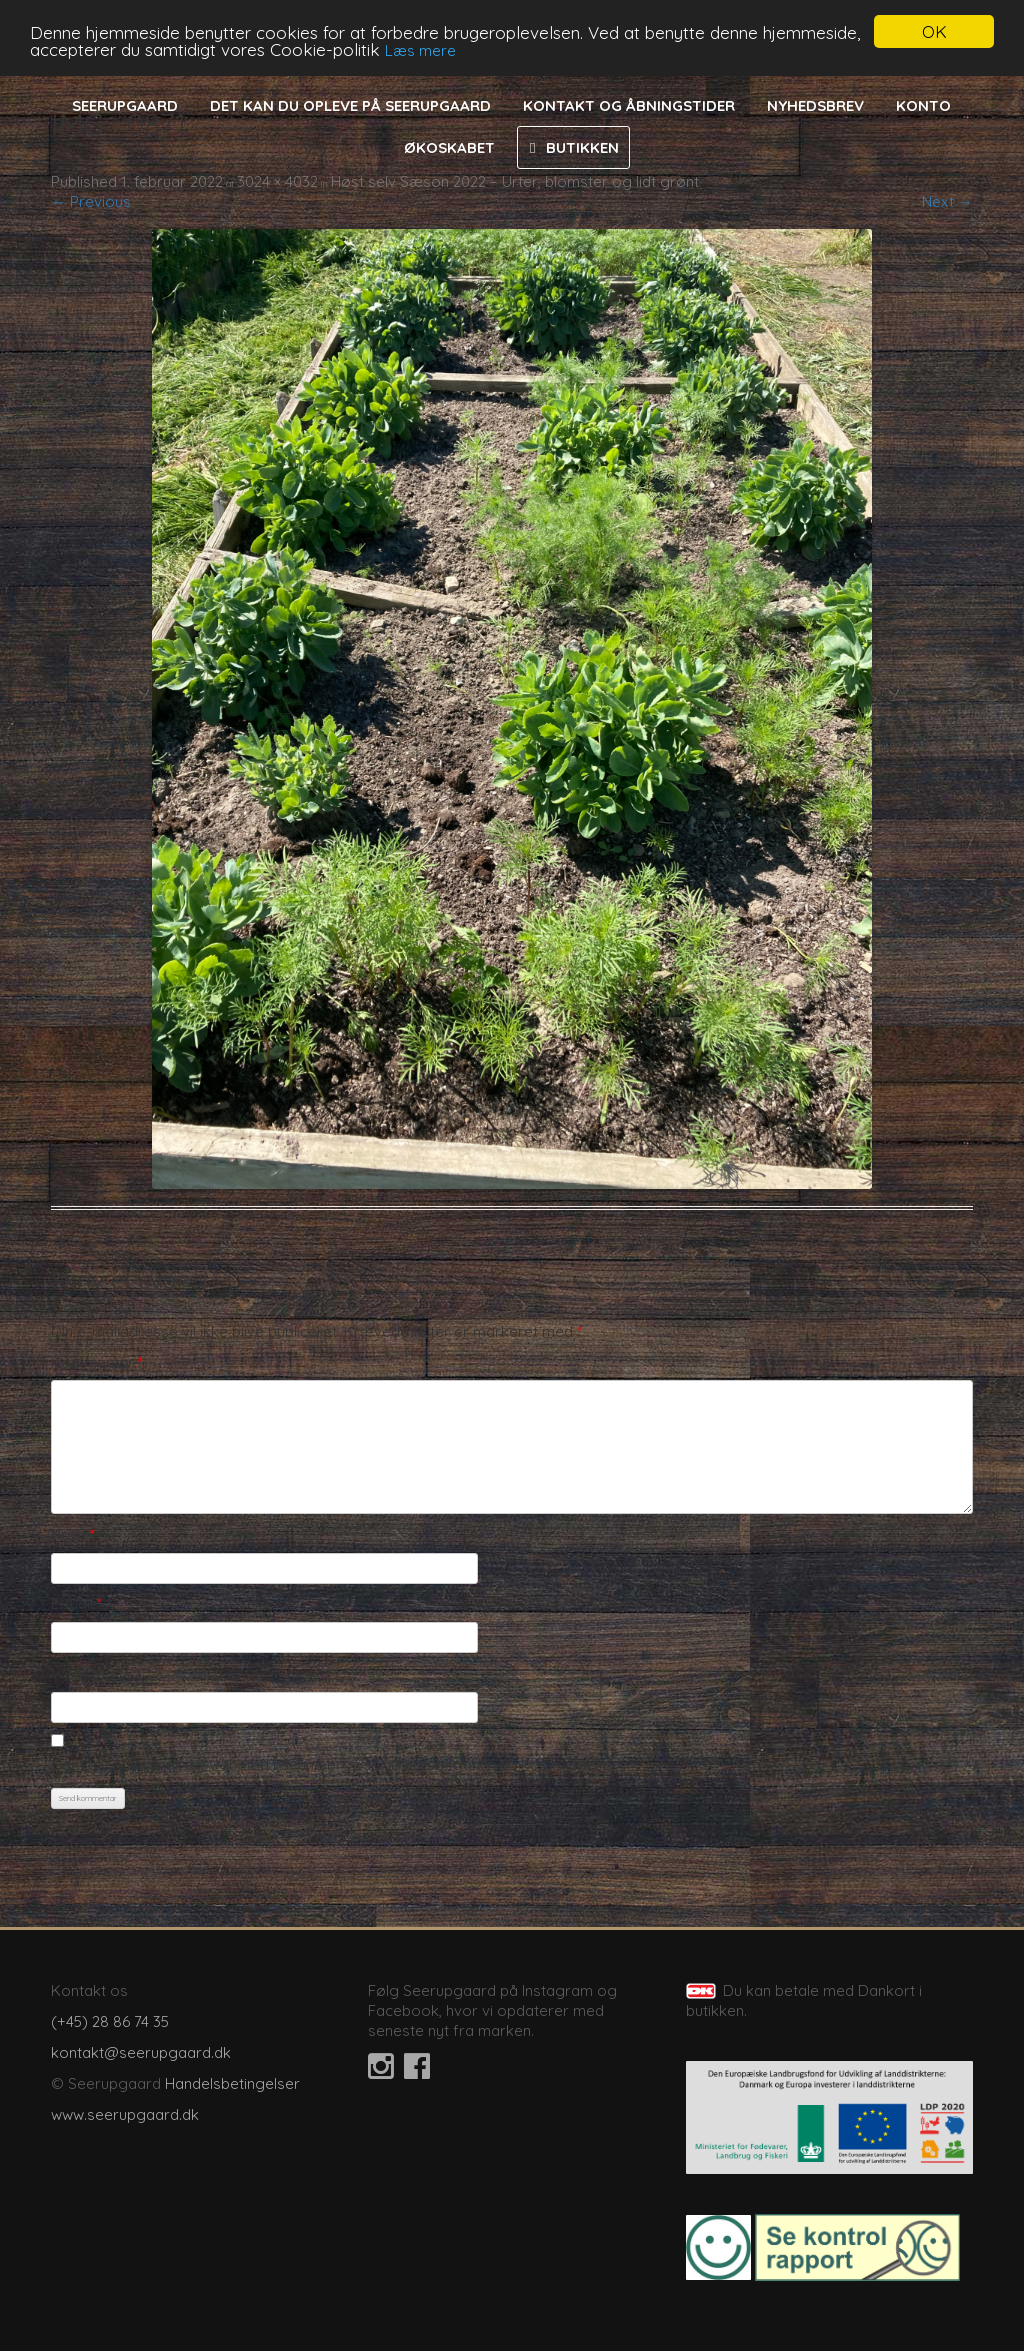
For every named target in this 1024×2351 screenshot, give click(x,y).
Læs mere (420, 50)
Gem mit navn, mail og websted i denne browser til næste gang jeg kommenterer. (334, 1764)
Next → (947, 201)
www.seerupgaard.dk (125, 2114)
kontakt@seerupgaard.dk (141, 2052)
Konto (923, 105)
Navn (73, 1534)
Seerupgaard (125, 105)
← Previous (91, 201)
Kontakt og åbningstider (629, 105)
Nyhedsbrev (815, 105)
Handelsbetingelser (232, 2083)
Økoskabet (449, 147)
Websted (82, 1673)
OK (934, 31)
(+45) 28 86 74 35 (110, 2021)
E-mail (76, 1603)
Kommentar (97, 1362)
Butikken (582, 147)
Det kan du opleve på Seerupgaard (350, 105)
